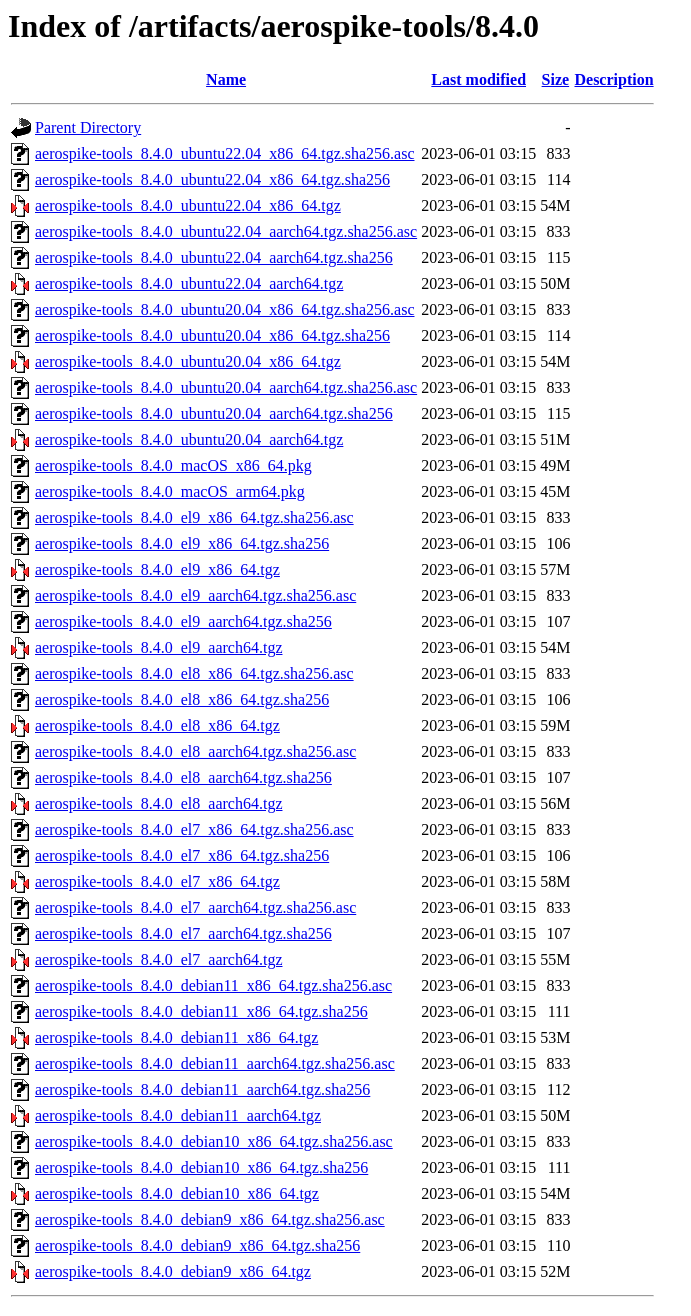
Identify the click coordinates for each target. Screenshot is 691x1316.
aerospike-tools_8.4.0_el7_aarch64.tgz (158, 959)
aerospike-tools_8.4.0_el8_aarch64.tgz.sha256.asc (195, 751)
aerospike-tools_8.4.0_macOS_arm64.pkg (170, 491)
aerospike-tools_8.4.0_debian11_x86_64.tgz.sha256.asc (213, 985)
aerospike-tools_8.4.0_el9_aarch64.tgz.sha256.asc (195, 595)
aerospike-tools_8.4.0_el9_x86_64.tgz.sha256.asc (194, 517)
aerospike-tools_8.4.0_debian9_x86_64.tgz (173, 1271)
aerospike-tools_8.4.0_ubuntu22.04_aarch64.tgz (189, 283)
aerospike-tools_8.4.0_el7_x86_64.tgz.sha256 (182, 855)
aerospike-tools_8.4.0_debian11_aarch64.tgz (178, 1115)
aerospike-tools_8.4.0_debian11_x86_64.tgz (176, 1037)
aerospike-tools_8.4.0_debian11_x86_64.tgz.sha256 (201, 1011)
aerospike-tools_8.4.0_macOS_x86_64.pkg (173, 465)
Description (613, 79)
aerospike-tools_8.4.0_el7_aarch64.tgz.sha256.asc (195, 907)
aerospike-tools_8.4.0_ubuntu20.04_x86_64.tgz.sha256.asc (225, 309)
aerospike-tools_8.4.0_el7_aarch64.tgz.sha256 (183, 933)
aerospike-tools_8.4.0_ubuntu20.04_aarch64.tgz (189, 439)
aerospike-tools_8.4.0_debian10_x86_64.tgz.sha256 (201, 1167)
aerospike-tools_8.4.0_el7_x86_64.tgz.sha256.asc (194, 829)
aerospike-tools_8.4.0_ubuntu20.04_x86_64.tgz (188, 361)
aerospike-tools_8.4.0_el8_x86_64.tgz (157, 725)
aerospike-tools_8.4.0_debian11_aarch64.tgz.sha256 (202, 1089)
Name (226, 79)
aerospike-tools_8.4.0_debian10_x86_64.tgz (177, 1193)
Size (556, 79)
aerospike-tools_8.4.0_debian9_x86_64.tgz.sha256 (197, 1245)
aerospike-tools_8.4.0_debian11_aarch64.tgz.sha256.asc (215, 1063)
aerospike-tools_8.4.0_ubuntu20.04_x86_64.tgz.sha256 (212, 335)
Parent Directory (88, 127)
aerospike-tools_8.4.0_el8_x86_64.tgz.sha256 (182, 699)
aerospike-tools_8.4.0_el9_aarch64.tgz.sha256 (183, 621)
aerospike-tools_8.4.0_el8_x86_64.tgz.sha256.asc (194, 673)
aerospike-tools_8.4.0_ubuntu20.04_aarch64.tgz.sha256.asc (226, 387)
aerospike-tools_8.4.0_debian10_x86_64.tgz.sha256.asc (214, 1141)
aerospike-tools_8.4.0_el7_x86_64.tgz (157, 881)
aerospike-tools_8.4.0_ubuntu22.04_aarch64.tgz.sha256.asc (226, 231)
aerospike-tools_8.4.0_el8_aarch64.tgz (158, 803)
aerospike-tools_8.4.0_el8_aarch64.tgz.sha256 (183, 777)
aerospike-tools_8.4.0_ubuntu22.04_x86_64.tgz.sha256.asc (225, 153)
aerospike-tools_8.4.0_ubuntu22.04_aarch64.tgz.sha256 (214, 257)
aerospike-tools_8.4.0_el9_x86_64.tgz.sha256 (182, 543)
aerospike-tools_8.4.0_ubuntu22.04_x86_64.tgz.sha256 (212, 179)
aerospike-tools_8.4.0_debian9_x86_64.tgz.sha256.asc (210, 1219)
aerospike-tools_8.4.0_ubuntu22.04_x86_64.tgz (188, 205)
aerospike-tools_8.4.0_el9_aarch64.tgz (158, 647)
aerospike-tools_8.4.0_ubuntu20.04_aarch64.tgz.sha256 (214, 413)
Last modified (478, 79)
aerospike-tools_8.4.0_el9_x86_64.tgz (157, 569)
